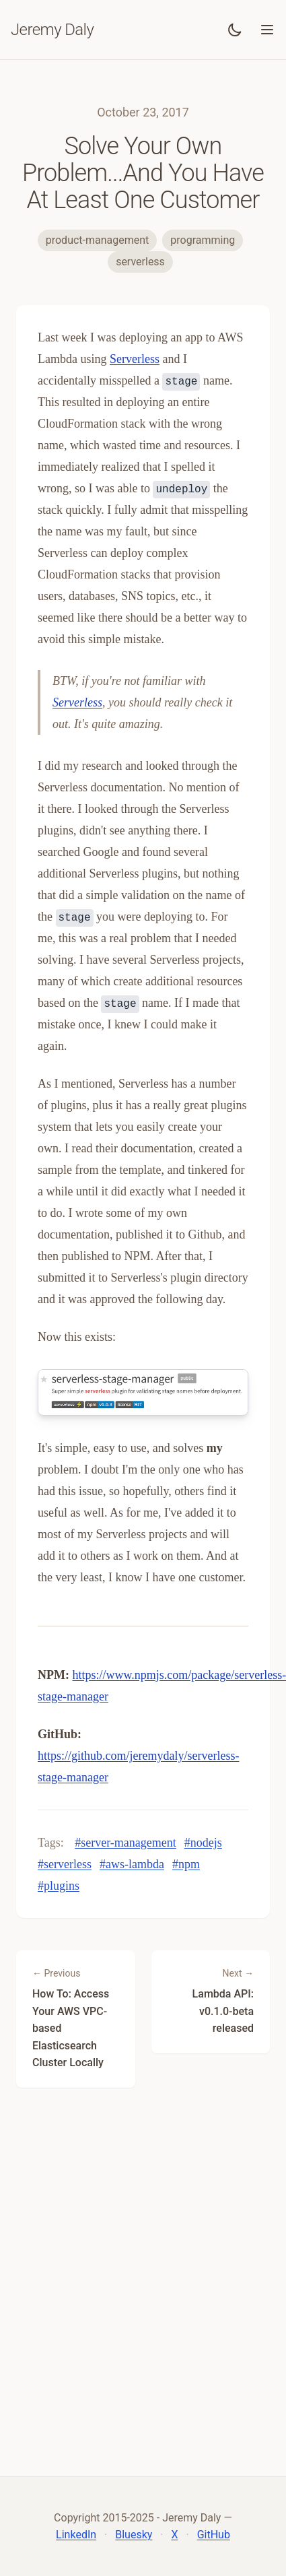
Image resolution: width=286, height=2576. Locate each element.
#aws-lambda (132, 1864)
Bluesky (133, 2534)
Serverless (134, 359)
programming (202, 240)
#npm (186, 1864)
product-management (97, 240)
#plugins (58, 1885)
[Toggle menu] (267, 29)
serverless (140, 261)
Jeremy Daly (52, 29)
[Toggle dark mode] (234, 29)
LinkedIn (76, 2534)
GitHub (213, 2534)
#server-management (125, 1842)
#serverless (65, 1864)
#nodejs (203, 1842)
